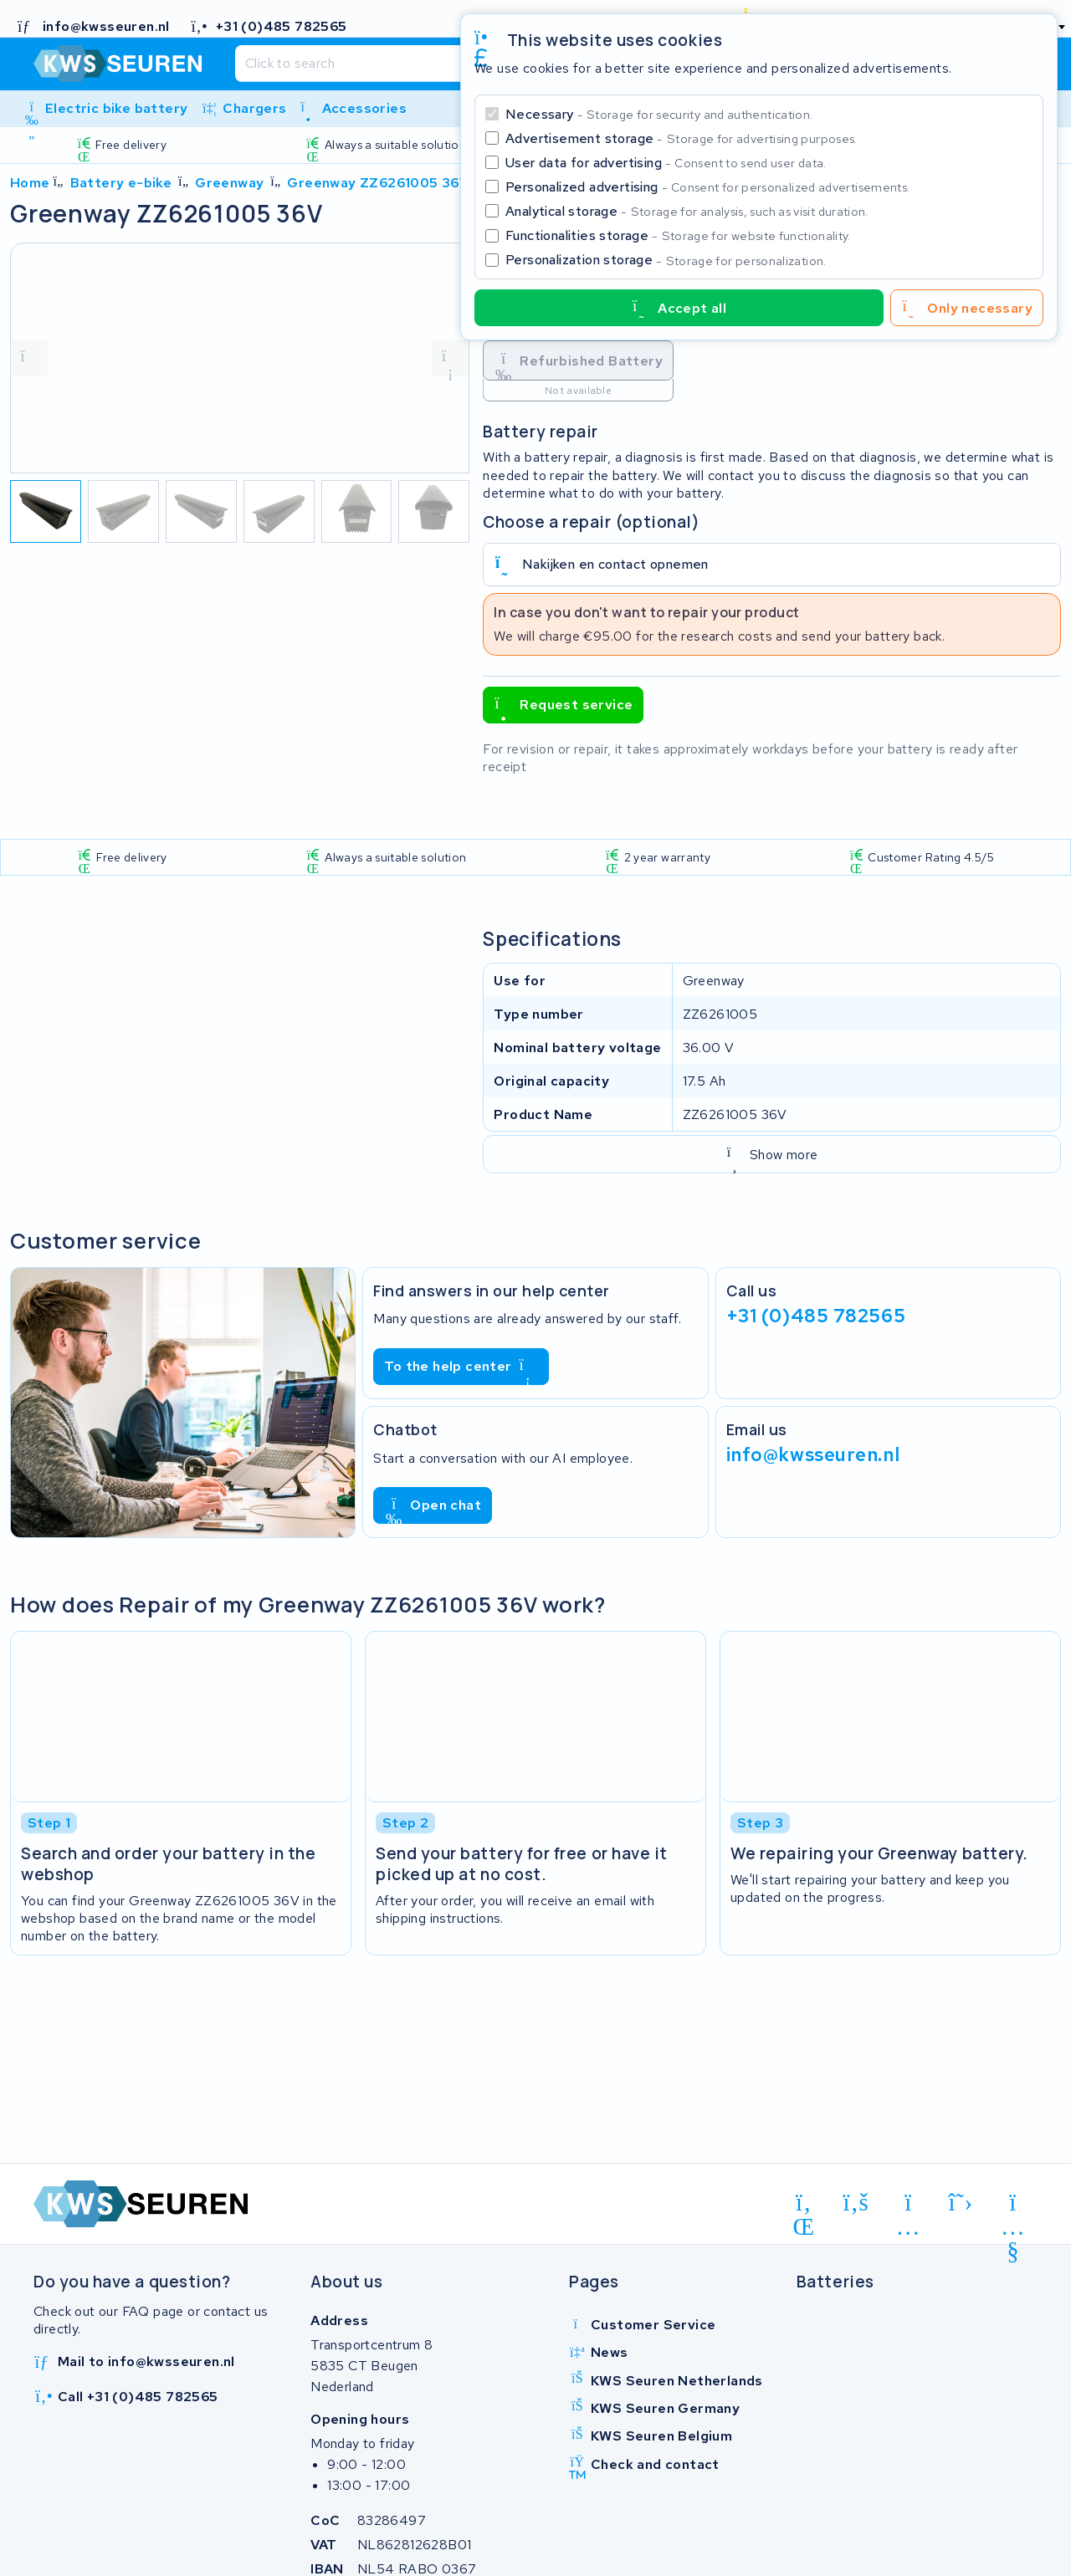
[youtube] (1013, 2205)
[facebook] (856, 2203)
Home (30, 183)
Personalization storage (666, 259)
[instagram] (908, 2205)
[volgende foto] (450, 358)
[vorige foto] (29, 358)
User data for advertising (666, 162)
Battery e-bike (121, 183)
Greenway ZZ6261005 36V (378, 183)
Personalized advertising (707, 187)
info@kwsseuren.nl (813, 1454)
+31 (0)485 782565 (816, 1315)
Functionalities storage (678, 235)
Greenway (229, 183)
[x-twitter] (961, 2203)
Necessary (658, 114)
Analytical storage (687, 211)
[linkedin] (803, 2205)
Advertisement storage (681, 138)
